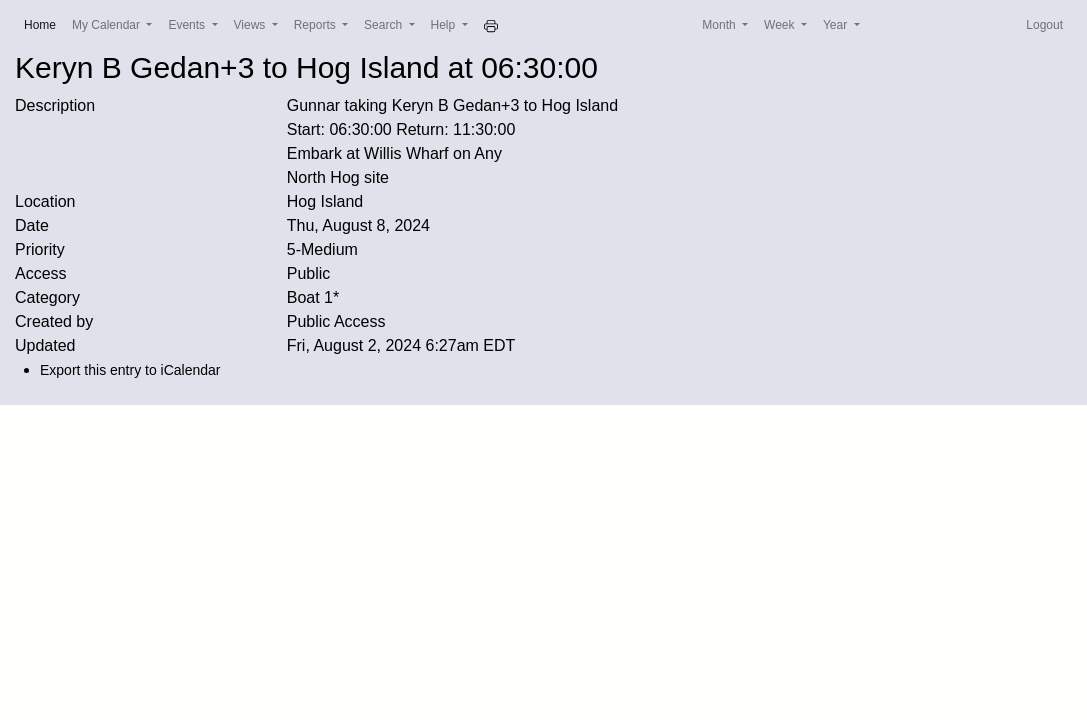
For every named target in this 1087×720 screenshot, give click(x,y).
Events (188, 25)
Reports (316, 25)
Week (781, 25)
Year (837, 25)
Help (445, 25)
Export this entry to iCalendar (130, 370)
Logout (1044, 25)
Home (44, 23)
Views (251, 25)
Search (384, 25)
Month (720, 25)
